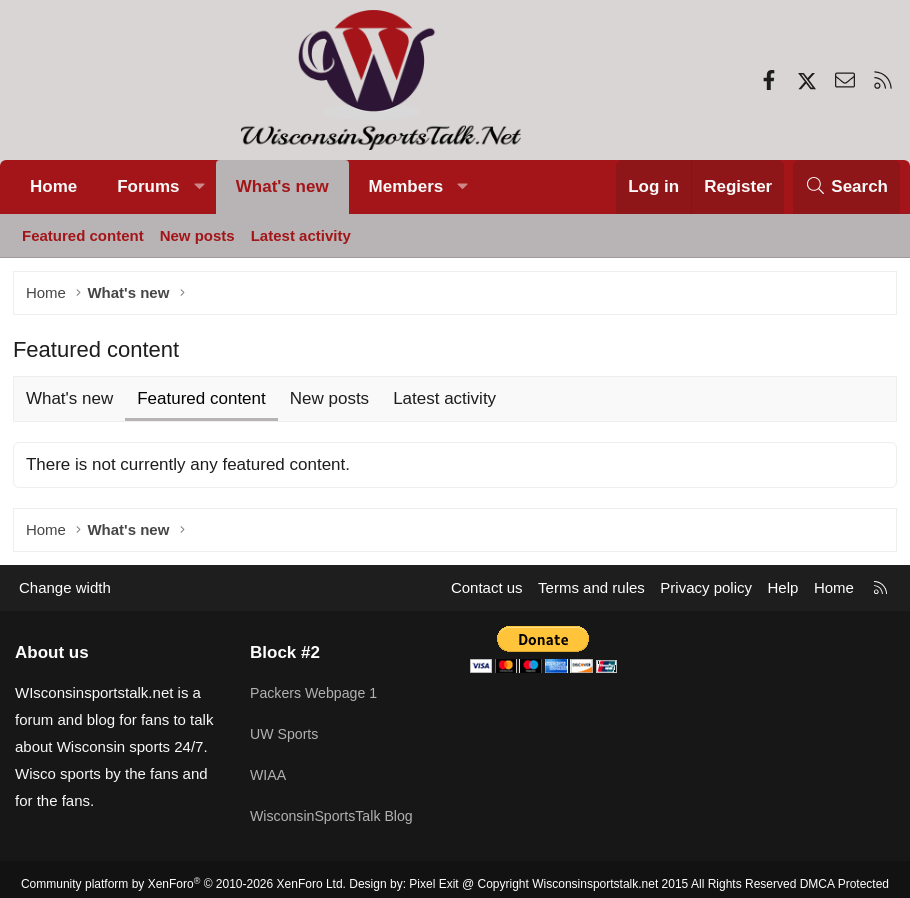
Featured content (83, 235)
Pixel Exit (433, 875)
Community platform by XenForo (183, 875)
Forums (148, 186)
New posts (197, 235)
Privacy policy (706, 591)
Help (783, 591)
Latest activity (301, 235)
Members (406, 186)
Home (53, 186)
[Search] (846, 187)
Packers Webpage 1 (317, 694)
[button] (199, 187)
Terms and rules (591, 591)
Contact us (487, 591)
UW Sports (286, 733)
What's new (282, 186)
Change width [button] (65, 591)
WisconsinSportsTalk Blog (336, 811)
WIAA (269, 772)
